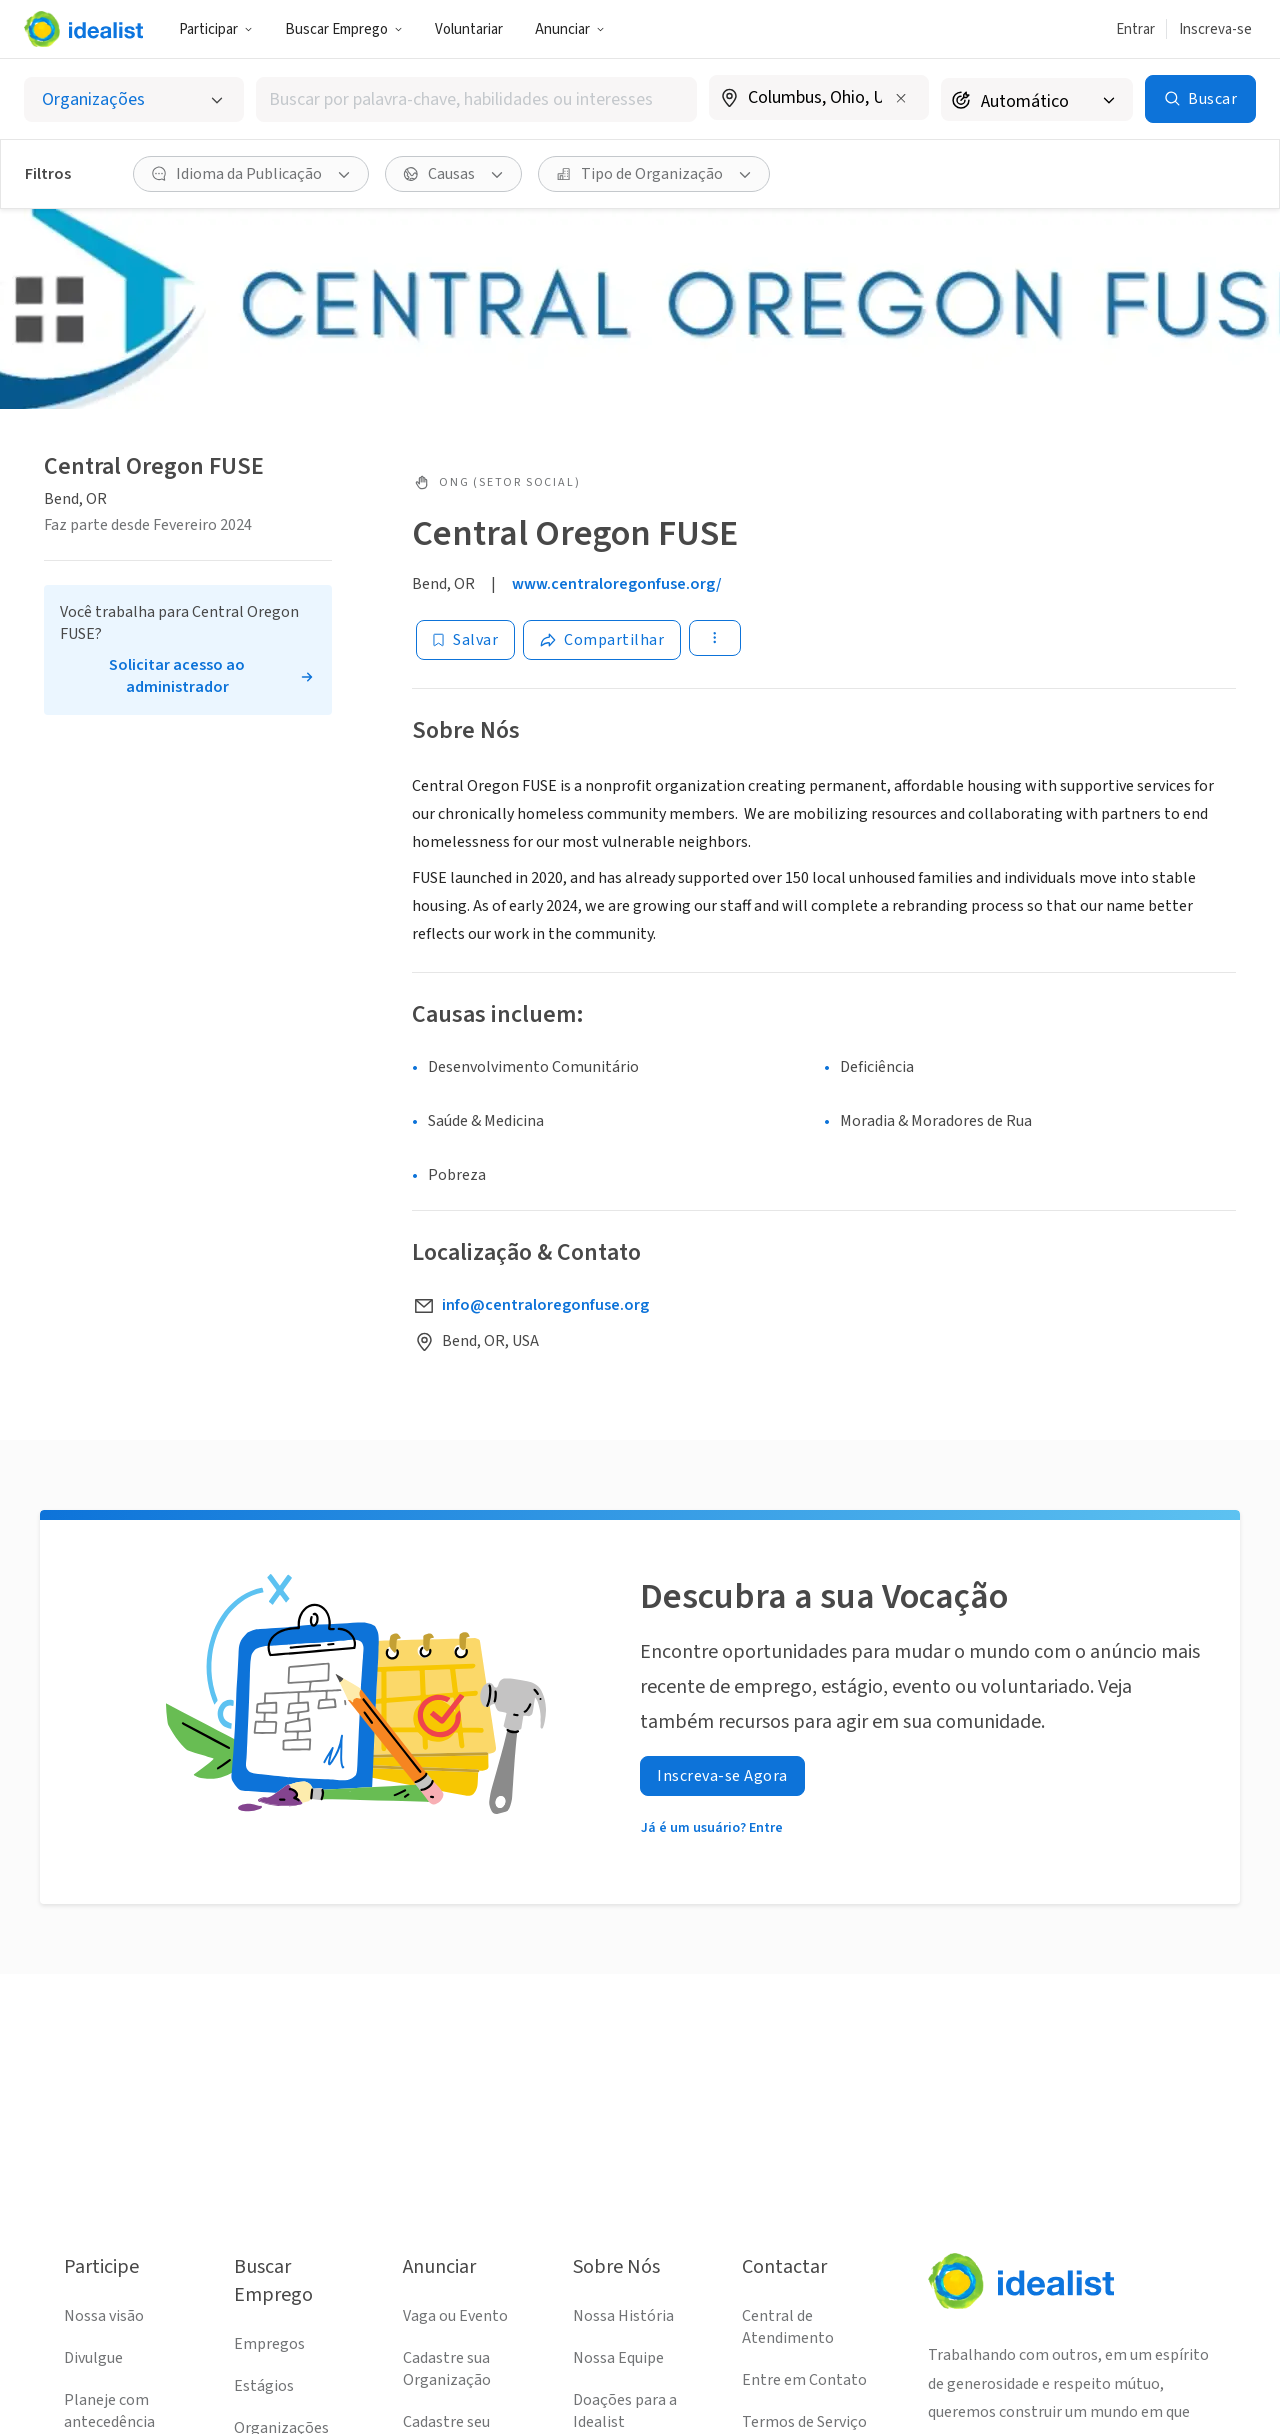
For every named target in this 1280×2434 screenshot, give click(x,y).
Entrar (1135, 29)
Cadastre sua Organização (447, 2369)
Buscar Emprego (344, 29)
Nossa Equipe (618, 2358)
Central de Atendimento (788, 2327)
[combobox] (476, 99)
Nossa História (623, 2316)
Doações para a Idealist (625, 2411)
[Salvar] (465, 640)
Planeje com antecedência (109, 2411)
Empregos (269, 2344)
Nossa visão (104, 2316)
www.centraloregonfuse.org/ (617, 584)
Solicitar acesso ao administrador (177, 676)
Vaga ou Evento (455, 2316)
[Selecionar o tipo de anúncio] (134, 99)
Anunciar (570, 29)
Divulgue (93, 2358)
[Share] (602, 640)
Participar (216, 29)
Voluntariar (469, 29)
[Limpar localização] (901, 98)
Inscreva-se (1215, 29)
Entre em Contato (804, 2380)
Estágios (264, 2386)
